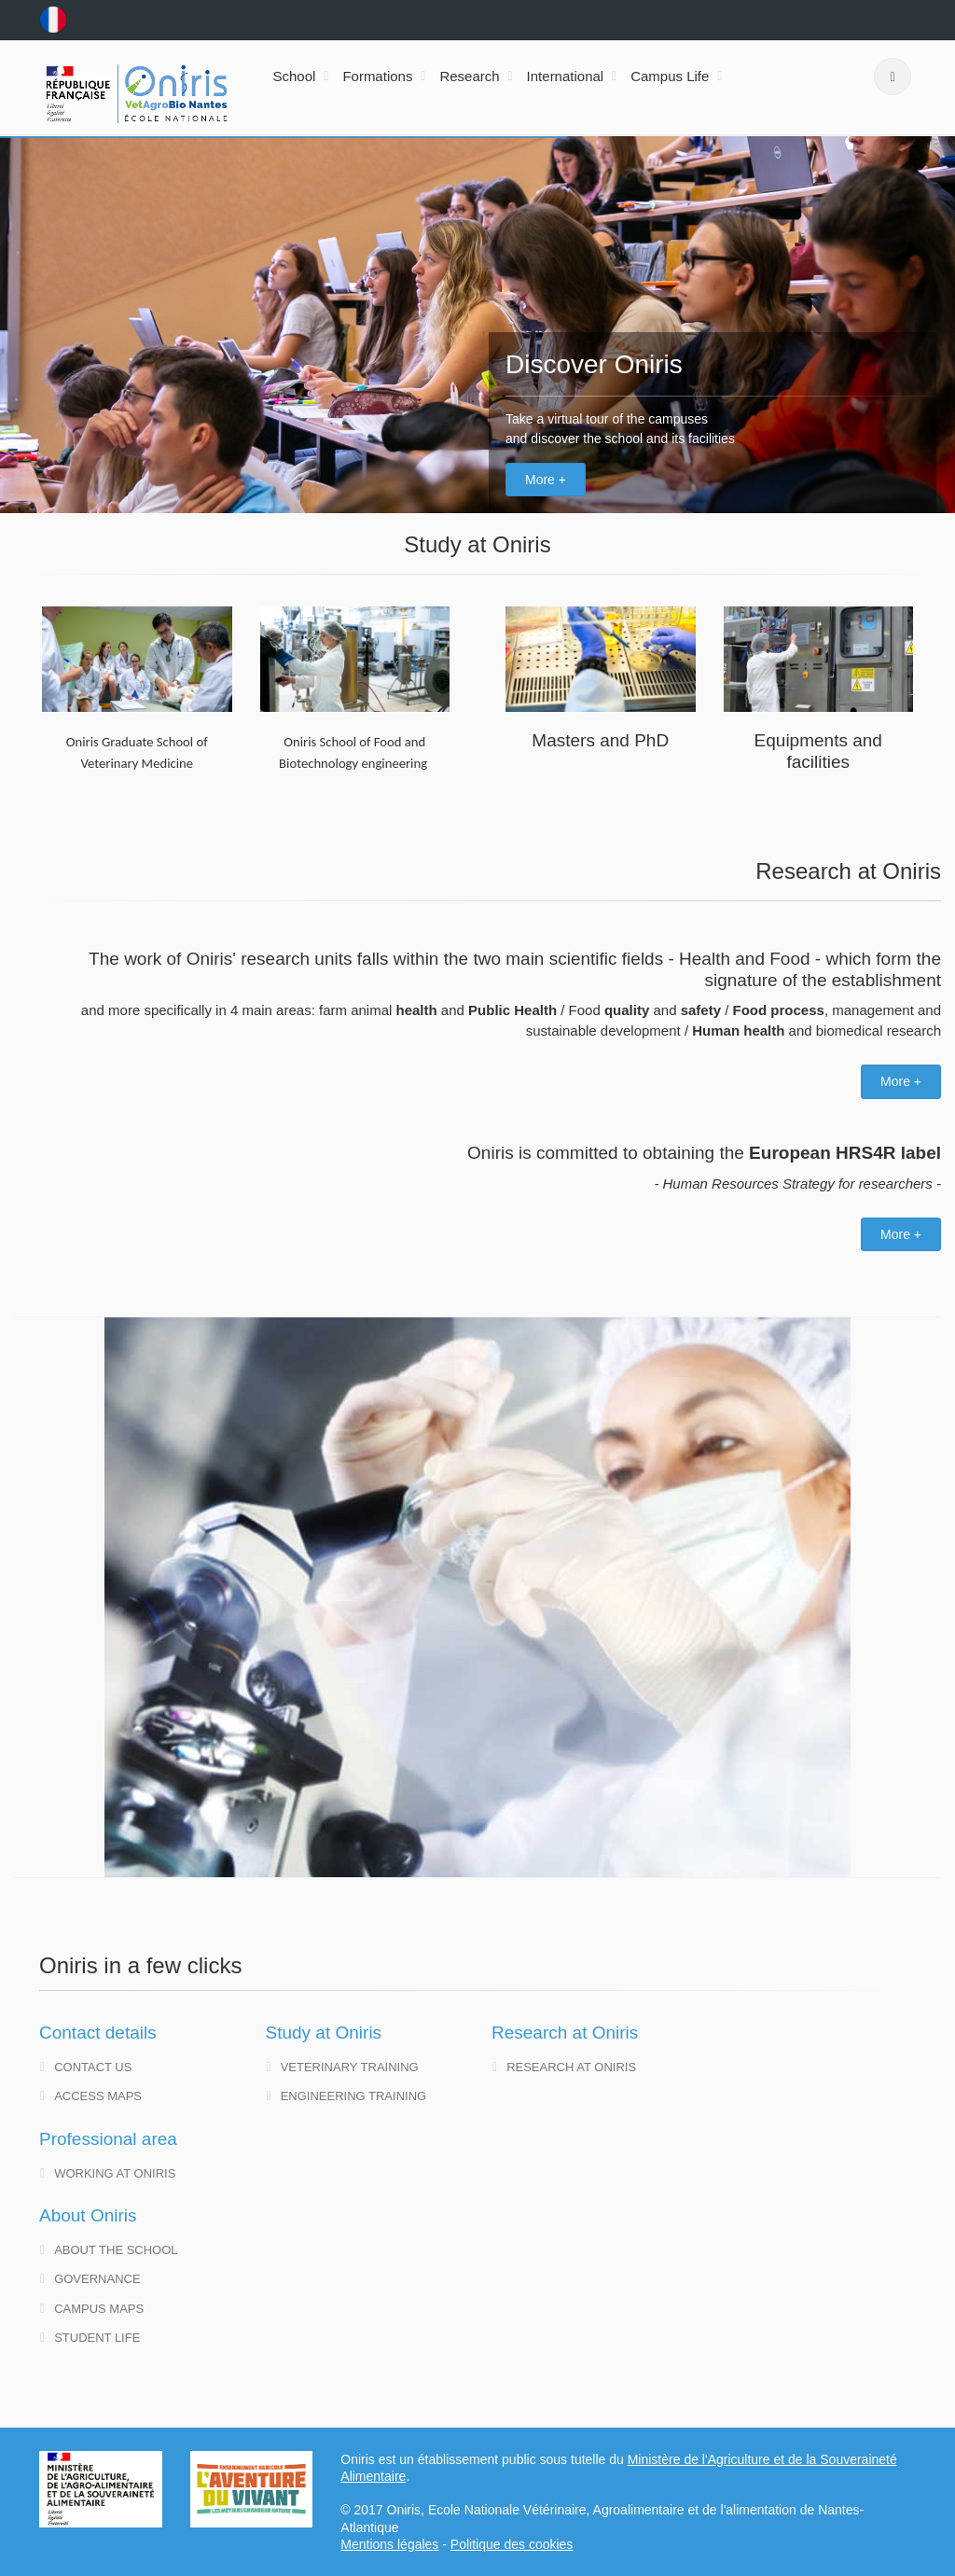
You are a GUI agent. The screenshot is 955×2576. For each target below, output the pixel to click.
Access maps (91, 2096)
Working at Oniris (107, 2173)
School (294, 76)
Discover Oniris (594, 364)
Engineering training (347, 2096)
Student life (90, 2338)
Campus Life (669, 76)
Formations (377, 76)
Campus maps (92, 2309)
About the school (109, 2250)
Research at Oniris (564, 2067)
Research (469, 76)
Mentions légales (389, 2544)
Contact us (85, 2067)
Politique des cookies (512, 2544)
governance (90, 2279)
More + (545, 479)
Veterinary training (343, 2067)
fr (53, 20)
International (565, 76)
